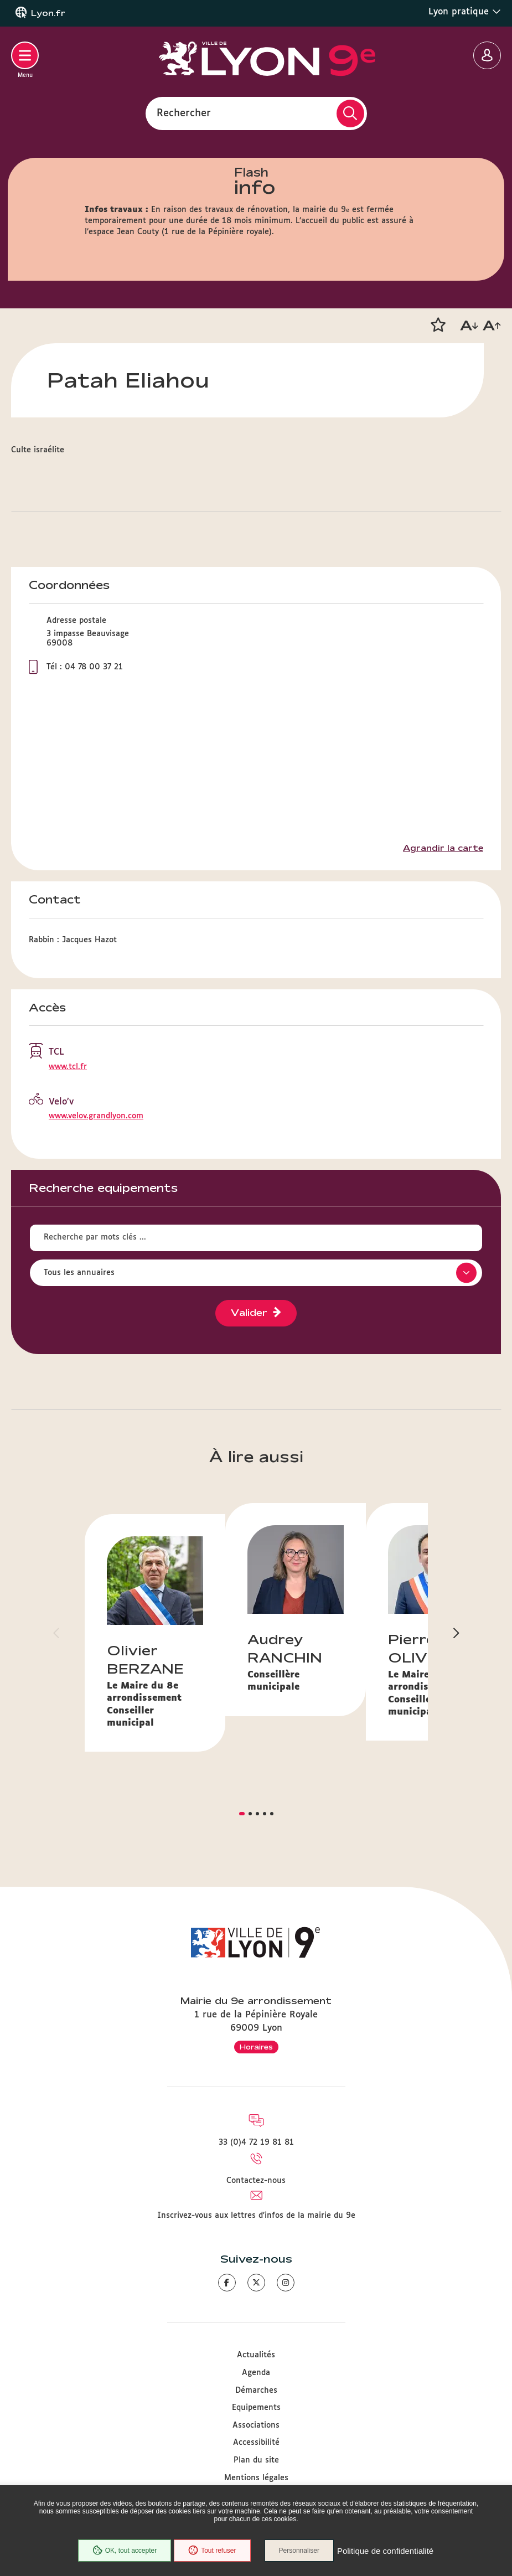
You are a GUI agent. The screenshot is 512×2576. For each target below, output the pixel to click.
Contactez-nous (256, 2181)
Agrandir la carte (443, 848)
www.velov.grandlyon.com (96, 1116)
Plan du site (256, 2460)
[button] (438, 325)
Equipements (256, 2408)
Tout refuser (212, 2550)
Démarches (256, 2390)
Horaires (256, 2047)
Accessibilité (256, 2442)
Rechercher (184, 113)
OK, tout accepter (124, 2550)
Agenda (256, 2373)
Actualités (256, 2355)
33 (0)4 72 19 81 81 (256, 2142)
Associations (256, 2425)
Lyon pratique (464, 12)
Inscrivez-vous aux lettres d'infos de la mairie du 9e (256, 2215)
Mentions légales (256, 2478)
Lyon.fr (48, 13)
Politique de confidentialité (385, 2551)
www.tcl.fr (68, 1067)
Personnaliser (299, 2550)
